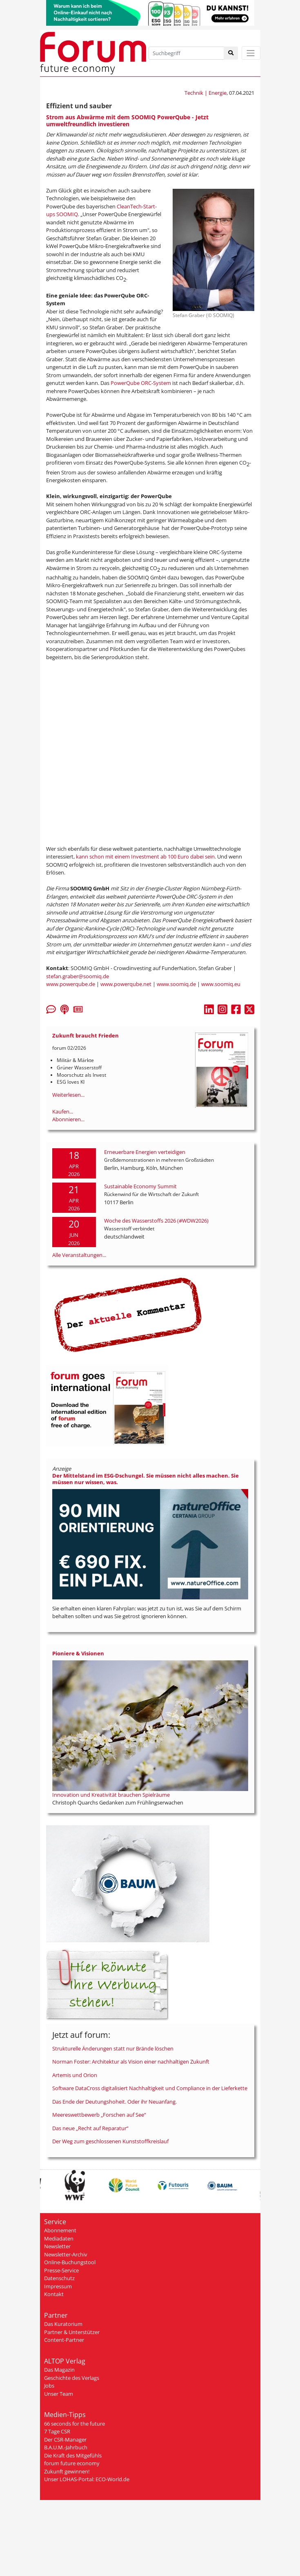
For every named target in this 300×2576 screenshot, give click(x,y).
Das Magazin (59, 2369)
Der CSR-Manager (65, 2439)
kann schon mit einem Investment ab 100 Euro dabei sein (145, 856)
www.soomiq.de (176, 984)
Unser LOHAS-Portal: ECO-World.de (86, 2479)
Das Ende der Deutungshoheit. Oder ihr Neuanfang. (114, 2101)
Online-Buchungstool (70, 2262)
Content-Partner (64, 2339)
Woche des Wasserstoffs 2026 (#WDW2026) (156, 1220)
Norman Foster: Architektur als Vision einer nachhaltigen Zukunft (130, 2061)
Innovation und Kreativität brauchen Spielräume (111, 1794)
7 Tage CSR (57, 2431)
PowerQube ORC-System (141, 383)
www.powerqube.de (70, 984)
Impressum (58, 2286)
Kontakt (54, 2294)
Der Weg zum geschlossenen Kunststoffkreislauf (110, 2141)
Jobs (49, 2385)
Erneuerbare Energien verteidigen (144, 1152)
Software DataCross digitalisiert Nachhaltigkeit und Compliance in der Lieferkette (149, 2088)
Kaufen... (62, 1111)
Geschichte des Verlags (71, 2377)
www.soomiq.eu (220, 984)
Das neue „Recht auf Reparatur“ (90, 2128)
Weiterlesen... (68, 1094)
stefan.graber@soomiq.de (77, 976)
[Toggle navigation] (251, 53)
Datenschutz (59, 2278)
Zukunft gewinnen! (66, 2471)
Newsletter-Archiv (65, 2254)
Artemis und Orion (74, 2075)
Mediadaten (58, 2238)
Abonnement (60, 2230)
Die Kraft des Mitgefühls (73, 2455)
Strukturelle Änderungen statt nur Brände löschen (112, 2048)
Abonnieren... (68, 1119)
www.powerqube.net (125, 984)
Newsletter (57, 2246)
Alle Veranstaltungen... (79, 1255)
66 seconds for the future (74, 2423)
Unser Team (58, 2393)
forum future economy (72, 2463)
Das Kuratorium (63, 2324)
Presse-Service (61, 2270)
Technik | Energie (205, 92)
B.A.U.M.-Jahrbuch (65, 2447)
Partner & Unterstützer (72, 2332)
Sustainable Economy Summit (140, 1186)
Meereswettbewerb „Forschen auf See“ (99, 2114)
